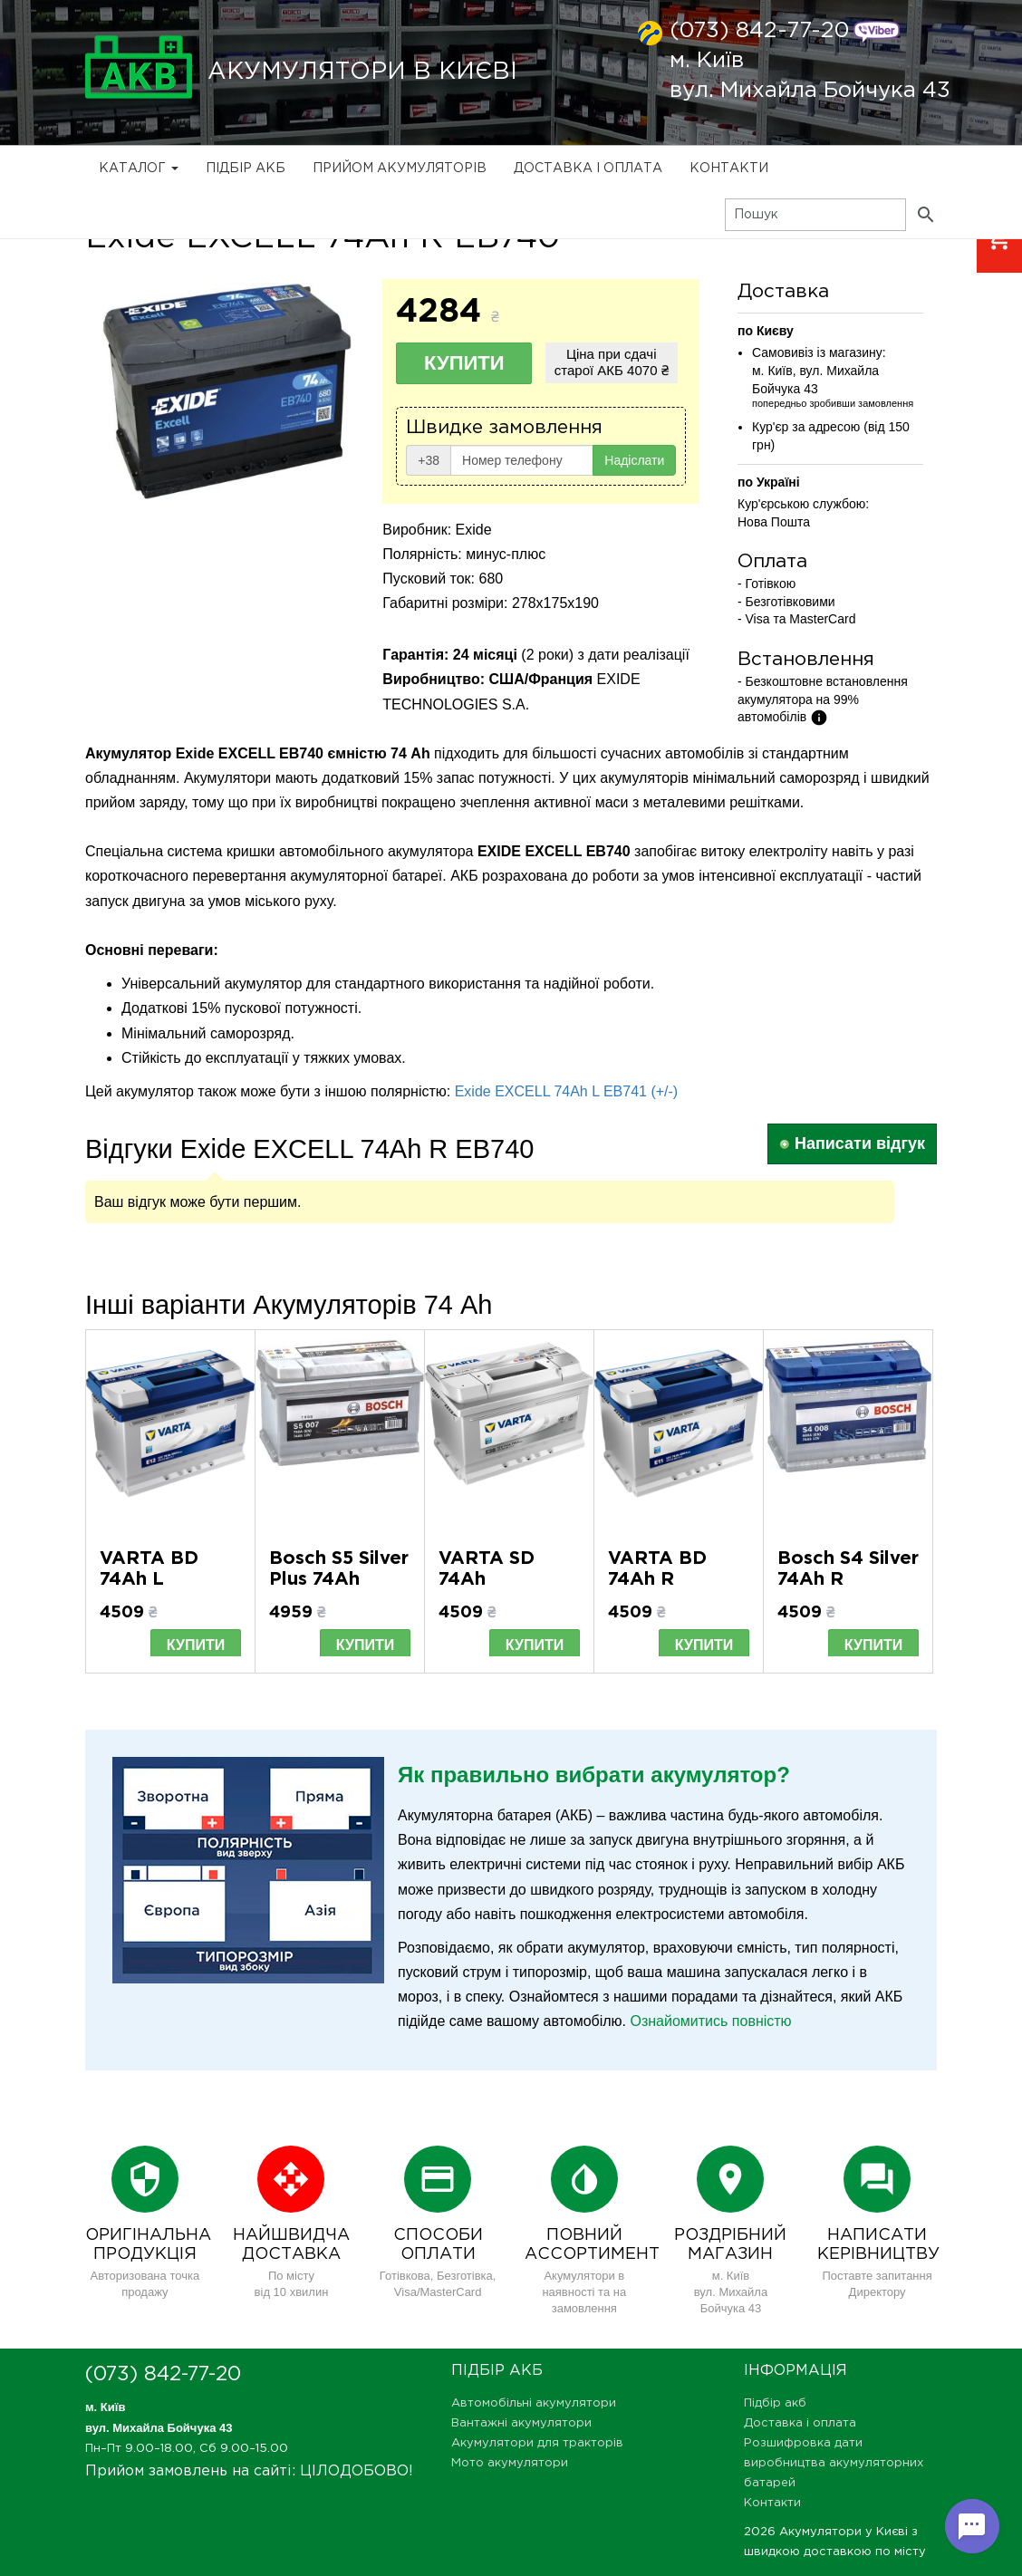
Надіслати (634, 460)
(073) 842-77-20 (759, 31)
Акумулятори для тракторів (537, 2443)
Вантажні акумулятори (521, 2423)
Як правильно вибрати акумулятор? (594, 1774)
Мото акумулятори (509, 2463)
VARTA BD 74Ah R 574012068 (658, 1579)
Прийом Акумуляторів (400, 168)
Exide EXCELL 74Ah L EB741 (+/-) (567, 1091)
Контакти (728, 168)
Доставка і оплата (588, 168)
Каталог (138, 168)
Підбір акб (245, 168)
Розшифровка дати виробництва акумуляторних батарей (833, 2463)
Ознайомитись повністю (710, 2021)
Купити (464, 363)
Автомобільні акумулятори (533, 2403)
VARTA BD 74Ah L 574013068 (150, 1579)
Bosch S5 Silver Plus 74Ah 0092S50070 (339, 1579)
